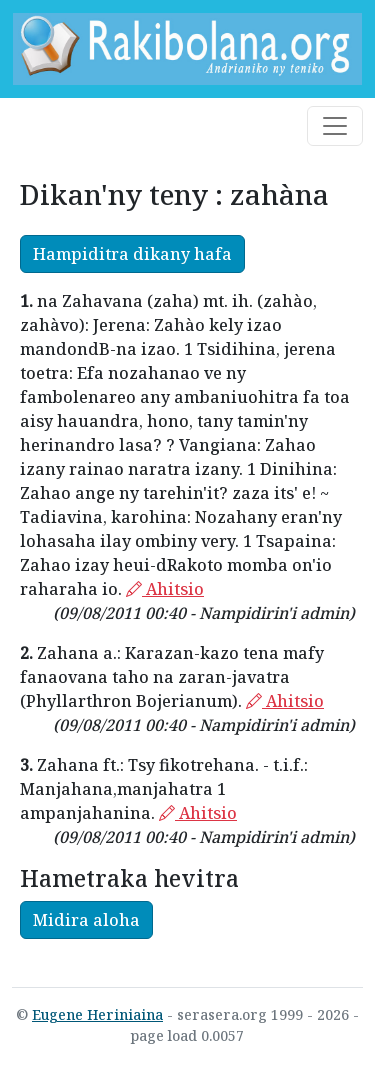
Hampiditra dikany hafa (132, 254)
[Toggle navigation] (335, 126)
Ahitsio (165, 589)
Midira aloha (86, 920)
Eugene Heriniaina (97, 1014)
